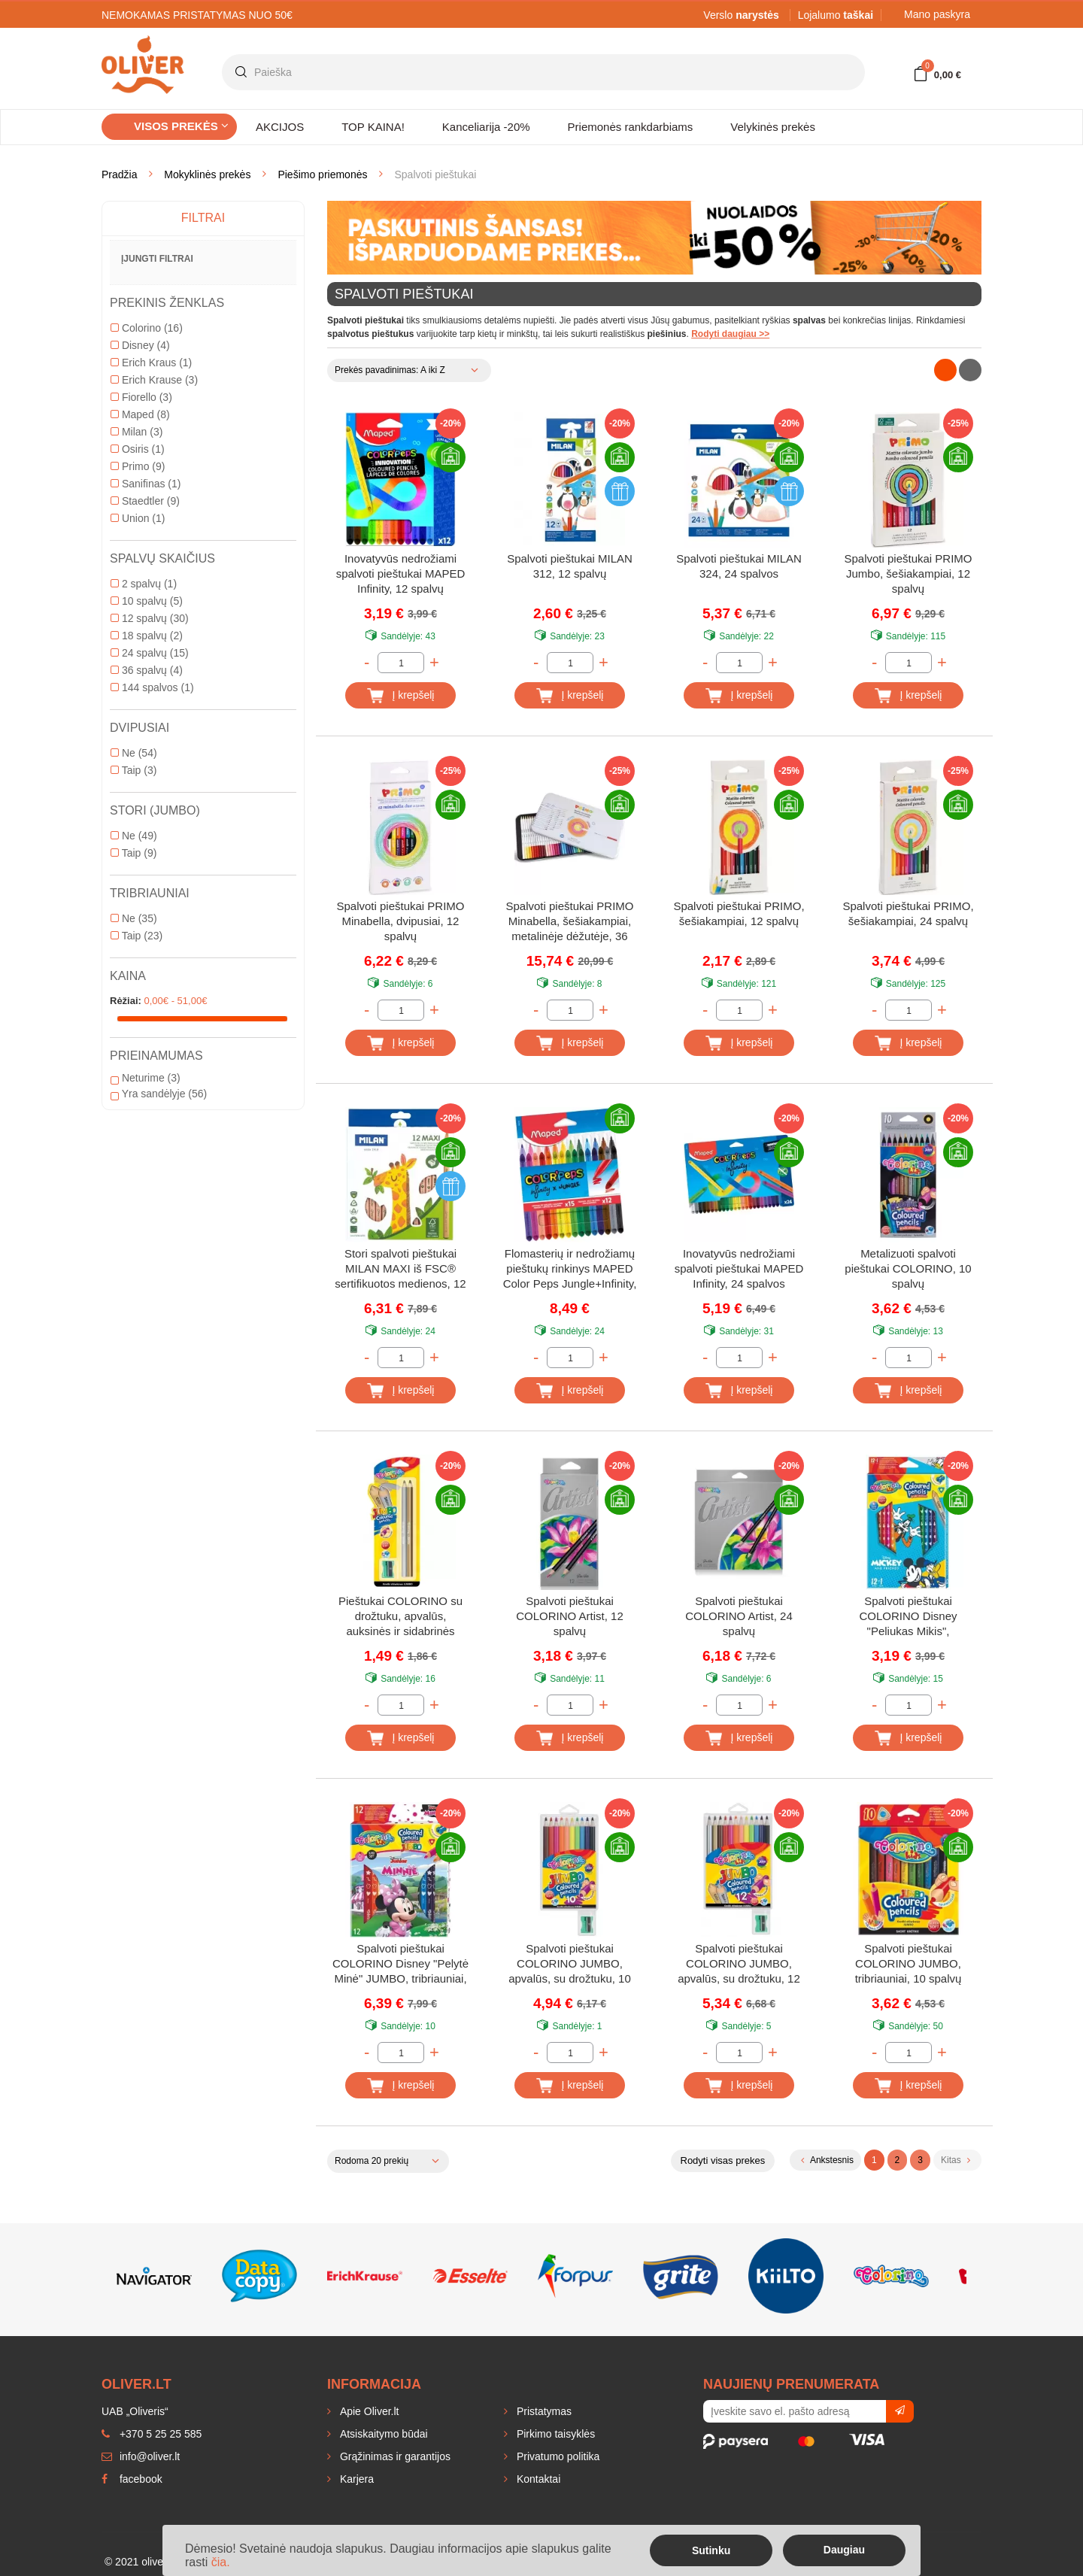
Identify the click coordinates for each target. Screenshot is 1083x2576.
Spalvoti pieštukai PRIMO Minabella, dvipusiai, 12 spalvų (400, 921)
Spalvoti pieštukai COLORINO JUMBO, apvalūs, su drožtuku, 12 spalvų (739, 1965)
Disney (140, 345)
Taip (133, 770)
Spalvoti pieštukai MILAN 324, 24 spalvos (739, 566)
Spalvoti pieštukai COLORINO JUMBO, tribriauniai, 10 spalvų (908, 1963)
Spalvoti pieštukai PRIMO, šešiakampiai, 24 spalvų (907, 913)
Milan (136, 432)
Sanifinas (145, 484)
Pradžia (119, 174)
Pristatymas (543, 2411)
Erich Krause (154, 380)
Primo (138, 466)
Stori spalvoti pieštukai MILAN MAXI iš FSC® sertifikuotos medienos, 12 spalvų (400, 1270)
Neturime (145, 1078)
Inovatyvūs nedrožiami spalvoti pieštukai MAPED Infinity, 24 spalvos (739, 1268)
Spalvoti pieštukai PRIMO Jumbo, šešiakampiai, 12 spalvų (908, 573)
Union (138, 518)
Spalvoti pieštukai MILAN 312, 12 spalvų (570, 566)
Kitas (955, 2160)
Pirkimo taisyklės (554, 2434)
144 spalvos (152, 687)
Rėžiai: (125, 1000)
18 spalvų (147, 636)
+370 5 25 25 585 (152, 2434)
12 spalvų (150, 618)
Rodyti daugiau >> (730, 334)
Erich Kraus (151, 363)
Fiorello (141, 397)
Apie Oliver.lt (368, 2411)
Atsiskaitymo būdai (382, 2434)
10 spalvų (147, 601)
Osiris (138, 449)
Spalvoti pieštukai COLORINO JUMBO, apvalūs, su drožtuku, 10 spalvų (569, 1965)
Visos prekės (181, 126)
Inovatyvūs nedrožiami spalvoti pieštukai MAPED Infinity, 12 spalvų (401, 573)
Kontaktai (537, 2479)
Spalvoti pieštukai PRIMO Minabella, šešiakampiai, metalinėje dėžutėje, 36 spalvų (569, 922)
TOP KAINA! (373, 126)
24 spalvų (150, 653)
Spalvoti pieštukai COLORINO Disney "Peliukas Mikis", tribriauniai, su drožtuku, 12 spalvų (907, 1617)
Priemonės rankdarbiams (630, 126)
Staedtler (145, 501)
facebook (132, 2479)
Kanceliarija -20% (486, 126)
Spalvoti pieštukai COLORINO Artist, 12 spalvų (569, 1615)
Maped (140, 414)
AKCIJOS (280, 126)
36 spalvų (147, 670)
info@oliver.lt (141, 2456)
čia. (220, 2562)
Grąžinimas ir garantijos (393, 2456)
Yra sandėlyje (159, 1094)
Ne (134, 753)
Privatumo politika (556, 2456)
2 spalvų (144, 584)
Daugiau (844, 2550)
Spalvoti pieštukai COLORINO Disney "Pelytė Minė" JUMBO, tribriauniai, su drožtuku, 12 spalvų (400, 1965)
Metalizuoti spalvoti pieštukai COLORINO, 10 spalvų (908, 1268)
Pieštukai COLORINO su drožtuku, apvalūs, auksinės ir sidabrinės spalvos (400, 1617)
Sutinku (711, 2550)
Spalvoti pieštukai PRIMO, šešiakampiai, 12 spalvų (738, 913)
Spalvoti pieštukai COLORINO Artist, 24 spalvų (739, 1615)
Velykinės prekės (772, 126)
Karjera (355, 2479)
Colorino (147, 328)
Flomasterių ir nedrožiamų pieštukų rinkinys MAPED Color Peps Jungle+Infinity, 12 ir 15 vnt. (570, 1270)
